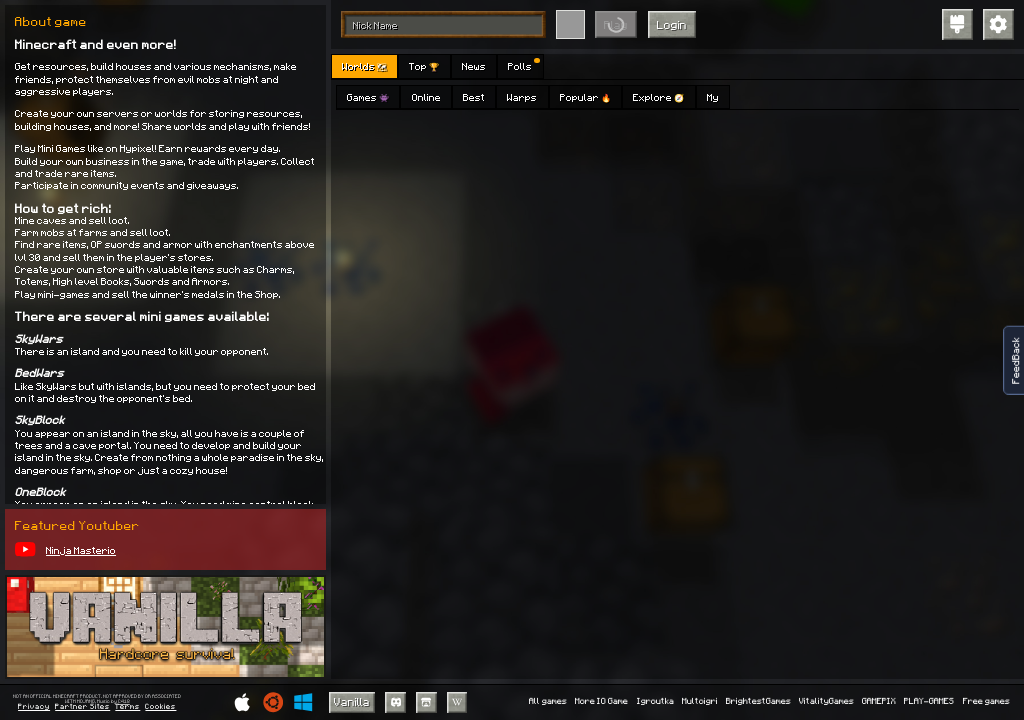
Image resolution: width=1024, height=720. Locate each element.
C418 (124, 701)
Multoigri (700, 701)
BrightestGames (758, 701)
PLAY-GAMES (929, 701)
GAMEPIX (879, 701)
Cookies (160, 707)
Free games (986, 701)
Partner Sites (82, 707)
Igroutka (655, 701)
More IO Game (601, 701)
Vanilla (352, 701)
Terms (127, 707)
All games (548, 701)
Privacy (34, 707)
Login (672, 24)
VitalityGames (826, 701)
